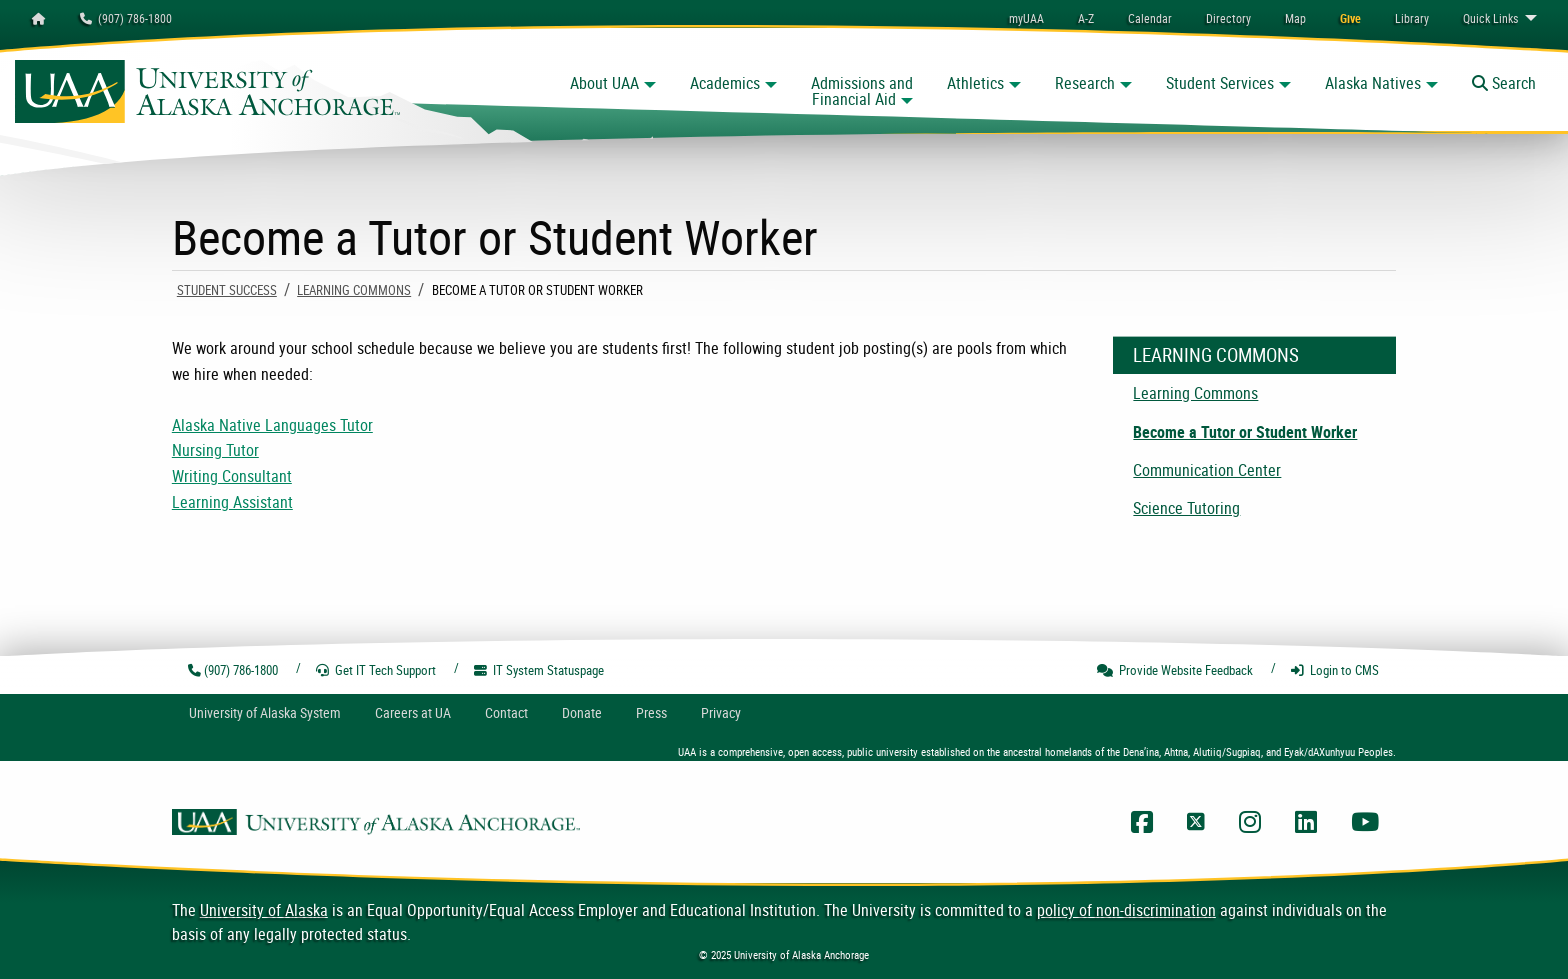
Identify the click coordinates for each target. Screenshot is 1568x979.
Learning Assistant (232, 502)
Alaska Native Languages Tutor (272, 425)
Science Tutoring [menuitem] (1186, 508)
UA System (265, 712)
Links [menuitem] (1490, 18)
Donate (582, 712)
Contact (506, 712)
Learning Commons (354, 290)
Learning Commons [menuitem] (1195, 393)
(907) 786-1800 (126, 18)
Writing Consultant (232, 476)
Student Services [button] (1220, 83)
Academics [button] (725, 83)
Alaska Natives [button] (1373, 83)
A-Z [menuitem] (1086, 18)
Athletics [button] (975, 83)
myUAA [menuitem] (1026, 18)
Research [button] (1085, 83)
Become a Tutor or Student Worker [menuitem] (1245, 432)
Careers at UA (413, 712)
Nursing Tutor (215, 450)
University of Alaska (264, 910)
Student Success (227, 290)
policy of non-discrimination (1126, 910)
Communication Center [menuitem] (1207, 470)
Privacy (721, 712)
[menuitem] (1150, 18)
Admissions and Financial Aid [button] (862, 91)
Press (651, 712)
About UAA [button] (604, 83)
